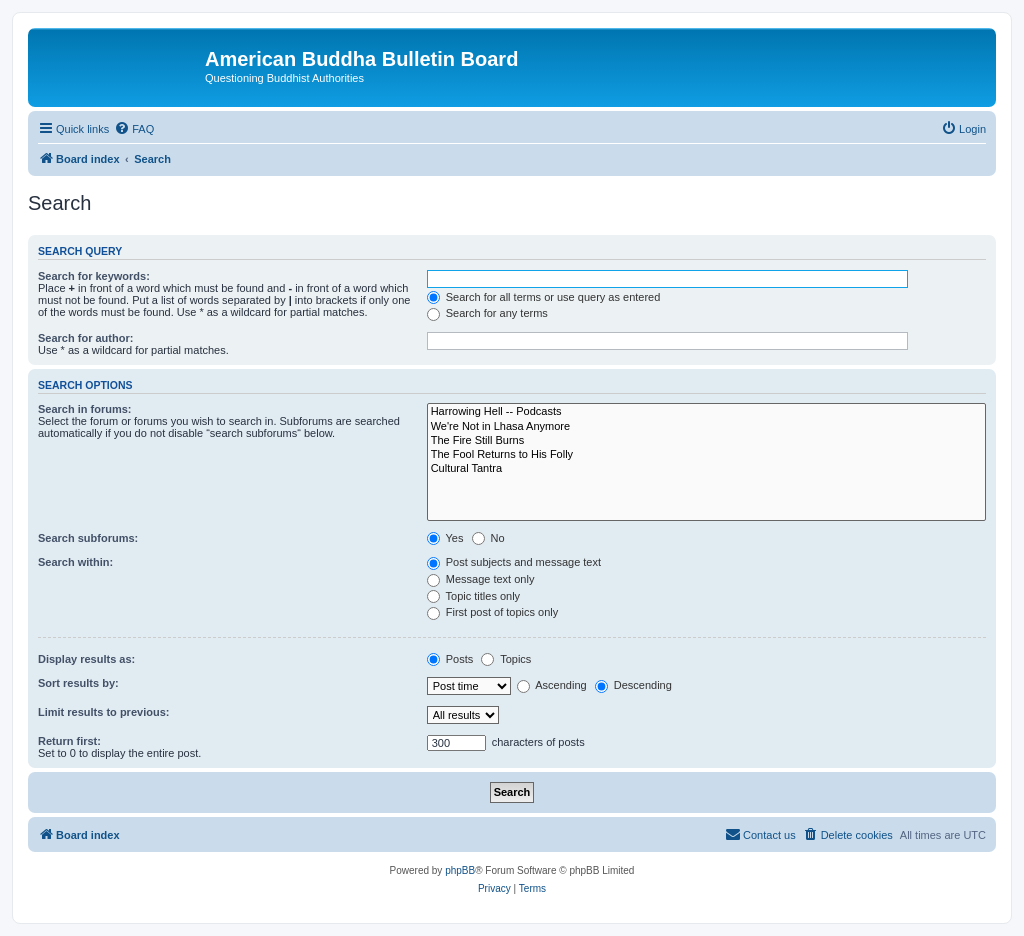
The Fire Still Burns (706, 441)
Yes (445, 538)
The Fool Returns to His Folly (706, 455)
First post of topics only (493, 612)
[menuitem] (134, 129)
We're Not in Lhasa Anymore (706, 427)
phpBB (460, 870)
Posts (450, 659)
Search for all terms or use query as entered (544, 297)
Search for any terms (487, 313)
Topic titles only (473, 596)
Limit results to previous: (103, 712)
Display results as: (86, 659)
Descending (633, 685)
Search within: (75, 562)
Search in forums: (85, 409)
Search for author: (85, 338)
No (488, 538)
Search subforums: (88, 538)
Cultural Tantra (706, 469)
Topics (506, 659)
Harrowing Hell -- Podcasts (706, 412)
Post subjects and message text (514, 562)
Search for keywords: (94, 276)
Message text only (481, 579)
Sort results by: (78, 683)
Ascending (552, 685)
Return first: (69, 741)
